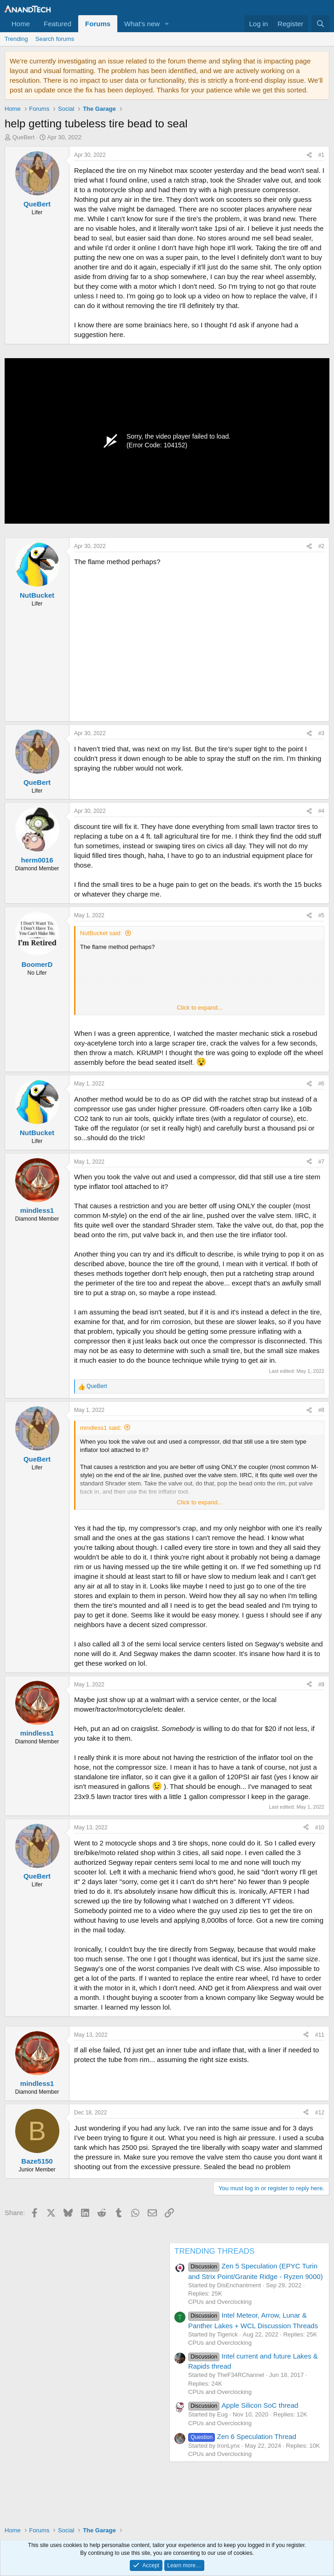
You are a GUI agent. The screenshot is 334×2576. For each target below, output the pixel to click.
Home (21, 24)
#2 (321, 546)
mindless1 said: (100, 1427)
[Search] (320, 23)
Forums (97, 24)
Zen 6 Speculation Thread (242, 2436)
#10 (319, 1827)
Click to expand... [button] (200, 1007)
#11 (319, 2035)
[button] (167, 23)
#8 (321, 1410)
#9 (321, 1684)
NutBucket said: (101, 933)
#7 (321, 1162)
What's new (142, 24)
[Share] (309, 155)
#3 (321, 733)
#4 (321, 811)
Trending (16, 38)
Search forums (55, 38)
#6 (321, 1083)
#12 (319, 2112)
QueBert (23, 137)
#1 (321, 155)
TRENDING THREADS (214, 2251)
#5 (321, 915)
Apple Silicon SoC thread (243, 2405)
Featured (57, 24)
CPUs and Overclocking (220, 2301)
